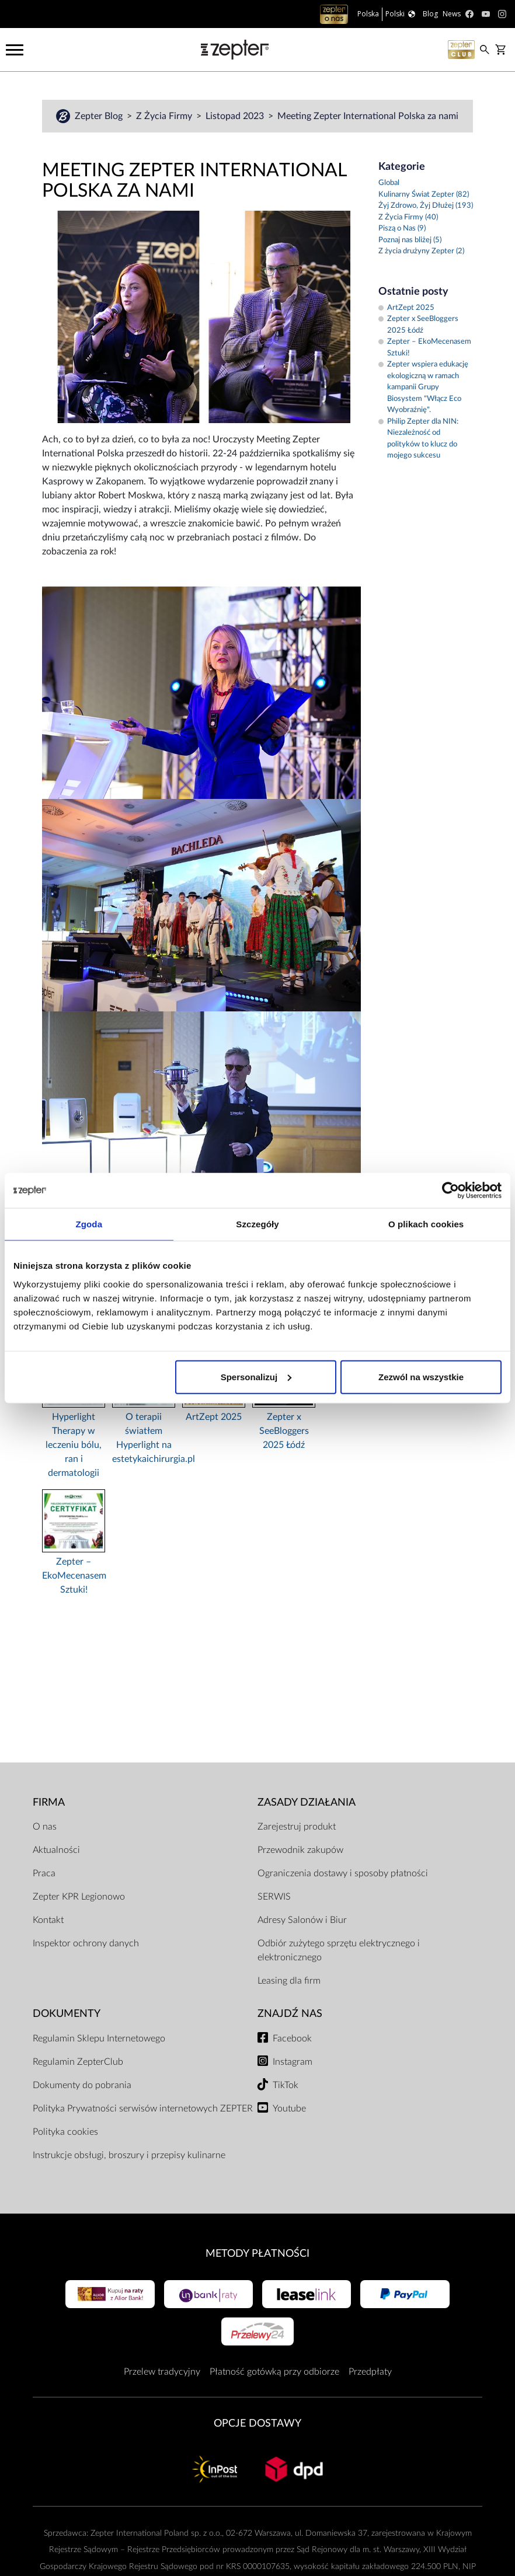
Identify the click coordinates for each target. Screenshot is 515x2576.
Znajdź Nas (290, 2014)
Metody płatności (257, 2254)
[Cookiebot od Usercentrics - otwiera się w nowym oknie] (450, 1190)
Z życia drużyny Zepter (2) (421, 251)
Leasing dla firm (289, 1980)
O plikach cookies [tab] (426, 1224)
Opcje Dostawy (257, 2423)
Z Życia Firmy (165, 116)
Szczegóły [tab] (257, 1224)
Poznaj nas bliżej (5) (409, 240)
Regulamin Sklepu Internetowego (99, 2038)
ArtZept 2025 (214, 1417)
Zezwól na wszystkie (421, 1376)
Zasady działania (307, 1802)
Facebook (292, 2038)
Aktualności (56, 1850)
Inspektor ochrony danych (86, 1943)
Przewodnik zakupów (300, 1850)
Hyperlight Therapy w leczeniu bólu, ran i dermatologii (74, 1445)
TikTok (285, 2085)
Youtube (289, 2108)
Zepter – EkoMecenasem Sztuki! (73, 1575)
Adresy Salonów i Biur (302, 1920)
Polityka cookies (65, 2132)
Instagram (292, 2062)
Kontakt (48, 1920)
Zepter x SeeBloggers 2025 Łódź (284, 1431)
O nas (45, 1826)
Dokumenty (66, 2014)
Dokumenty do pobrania (82, 2085)
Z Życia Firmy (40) (408, 217)
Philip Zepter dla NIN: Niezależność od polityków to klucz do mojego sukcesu (418, 439)
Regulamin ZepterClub (78, 2062)
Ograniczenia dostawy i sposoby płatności (343, 1873)
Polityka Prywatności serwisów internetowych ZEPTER (143, 2108)
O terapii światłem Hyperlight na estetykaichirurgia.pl (143, 1438)
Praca (44, 1873)
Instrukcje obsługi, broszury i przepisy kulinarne (129, 2155)
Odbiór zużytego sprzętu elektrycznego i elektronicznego (339, 1950)
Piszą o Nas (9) (402, 228)
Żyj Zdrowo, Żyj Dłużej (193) (425, 206)
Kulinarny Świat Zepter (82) (423, 194)
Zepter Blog (100, 116)
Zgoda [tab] (89, 1224)
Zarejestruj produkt (297, 1826)
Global (388, 183)
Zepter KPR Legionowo (79, 1896)
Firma (49, 1802)
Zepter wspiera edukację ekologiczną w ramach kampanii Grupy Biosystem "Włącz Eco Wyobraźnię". (423, 387)
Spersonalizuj (256, 1376)
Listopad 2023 (236, 116)
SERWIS (274, 1896)
